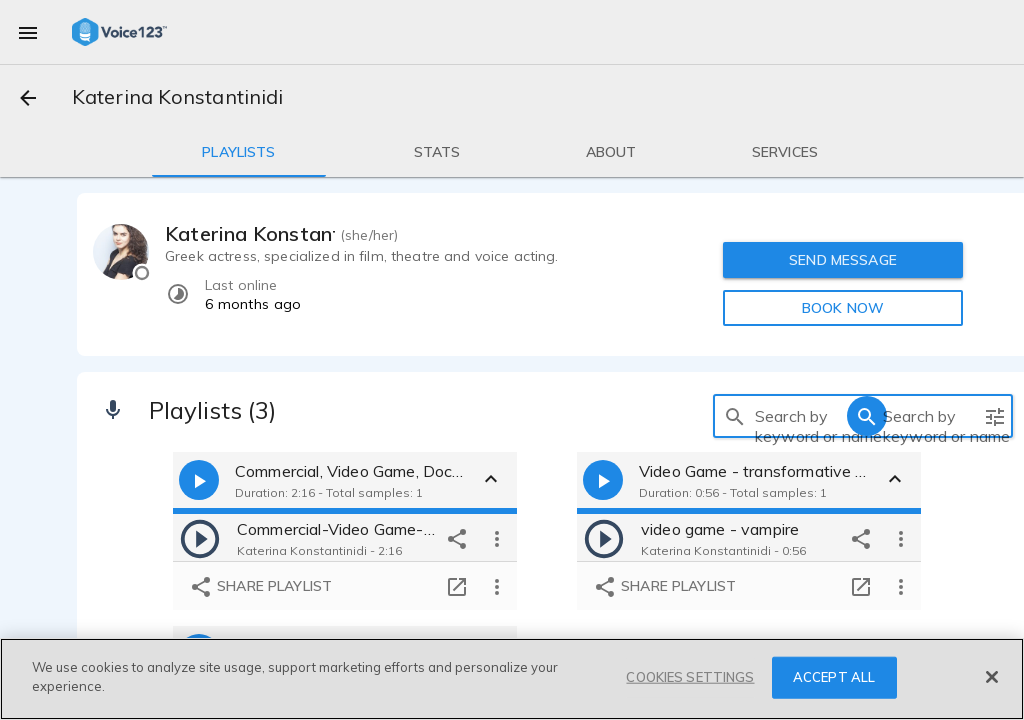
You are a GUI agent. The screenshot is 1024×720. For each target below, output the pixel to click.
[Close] (992, 677)
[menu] (28, 32)
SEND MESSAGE (843, 260)
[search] (735, 416)
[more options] (497, 538)
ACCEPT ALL (834, 677)
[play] (200, 538)
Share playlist (260, 587)
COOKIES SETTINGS (690, 677)
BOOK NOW (843, 308)
